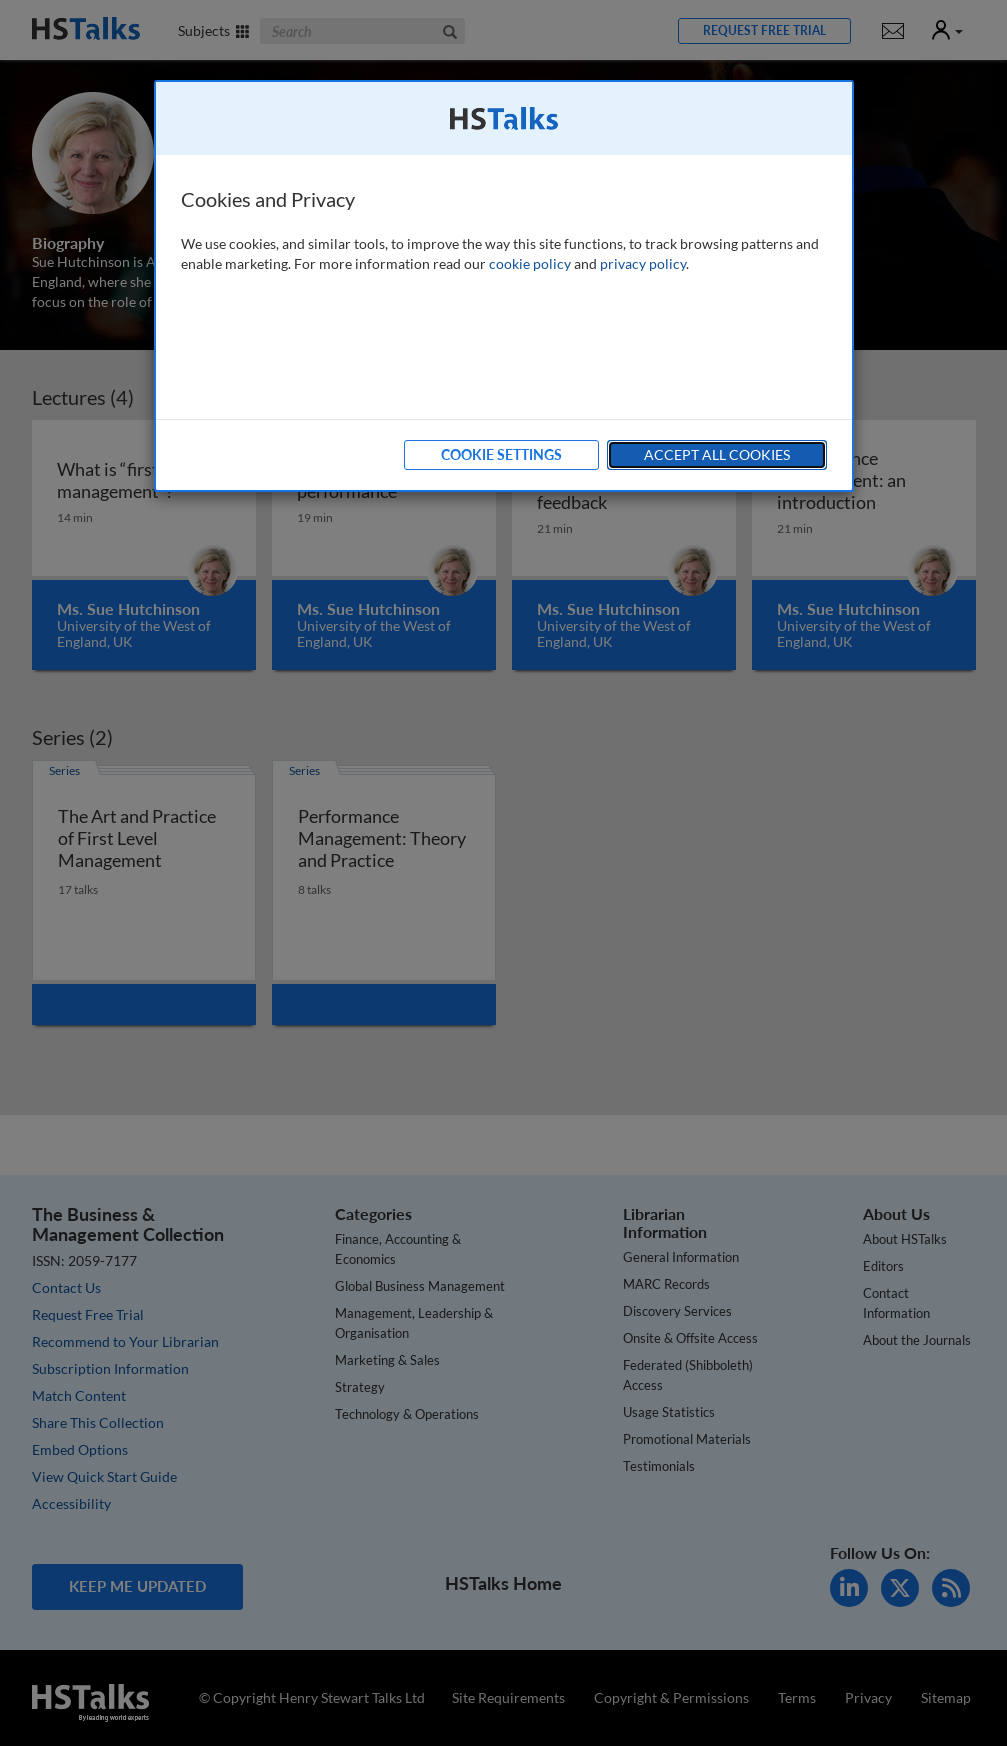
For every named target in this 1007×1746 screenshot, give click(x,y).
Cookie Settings (501, 454)
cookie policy (530, 263)
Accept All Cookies (717, 454)
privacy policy (643, 263)
